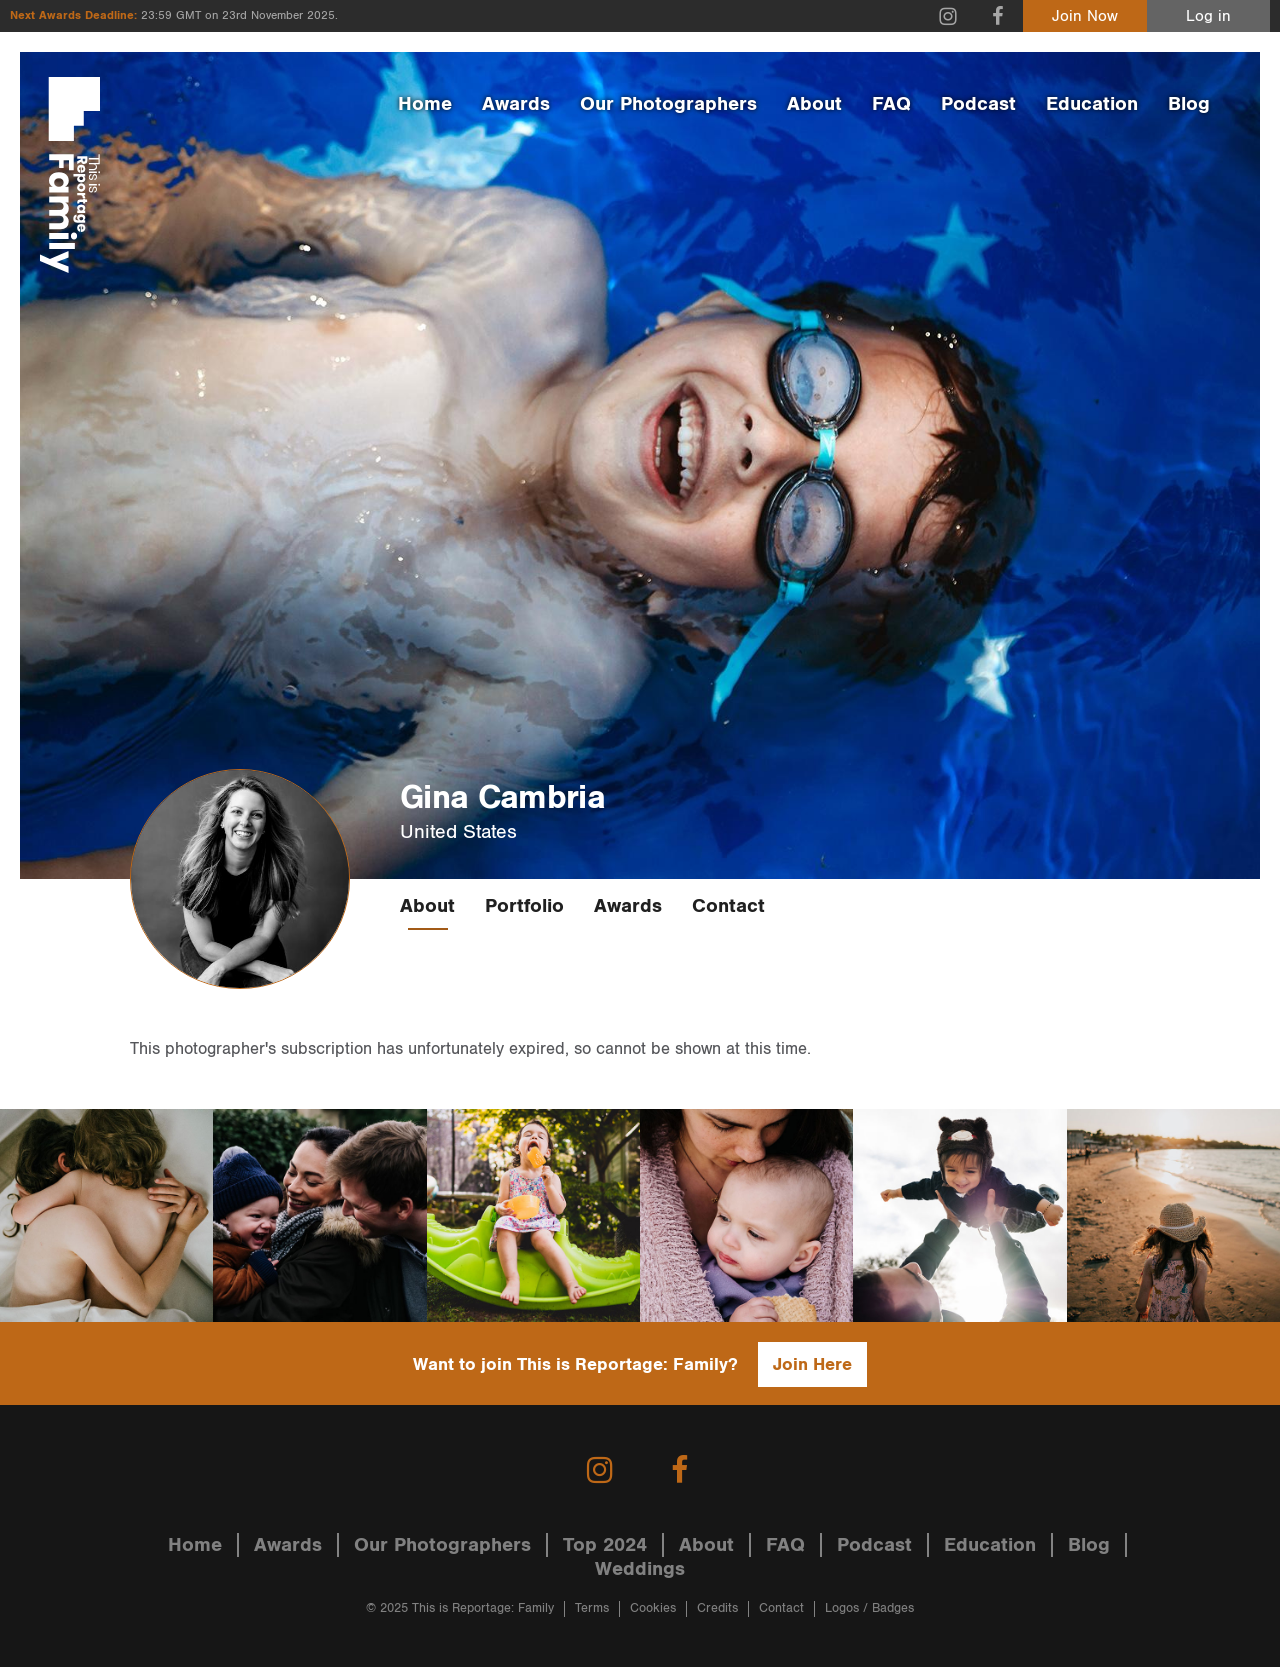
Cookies (653, 1608)
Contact (728, 906)
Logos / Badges (869, 1608)
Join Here (812, 1364)
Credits (717, 1608)
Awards (516, 104)
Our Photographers (668, 104)
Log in (1208, 16)
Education (1092, 104)
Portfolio (524, 906)
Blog (1189, 104)
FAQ (891, 104)
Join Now (1085, 16)
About (814, 104)
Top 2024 (605, 1545)
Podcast (978, 104)
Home (425, 104)
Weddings (640, 1569)
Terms (592, 1608)
